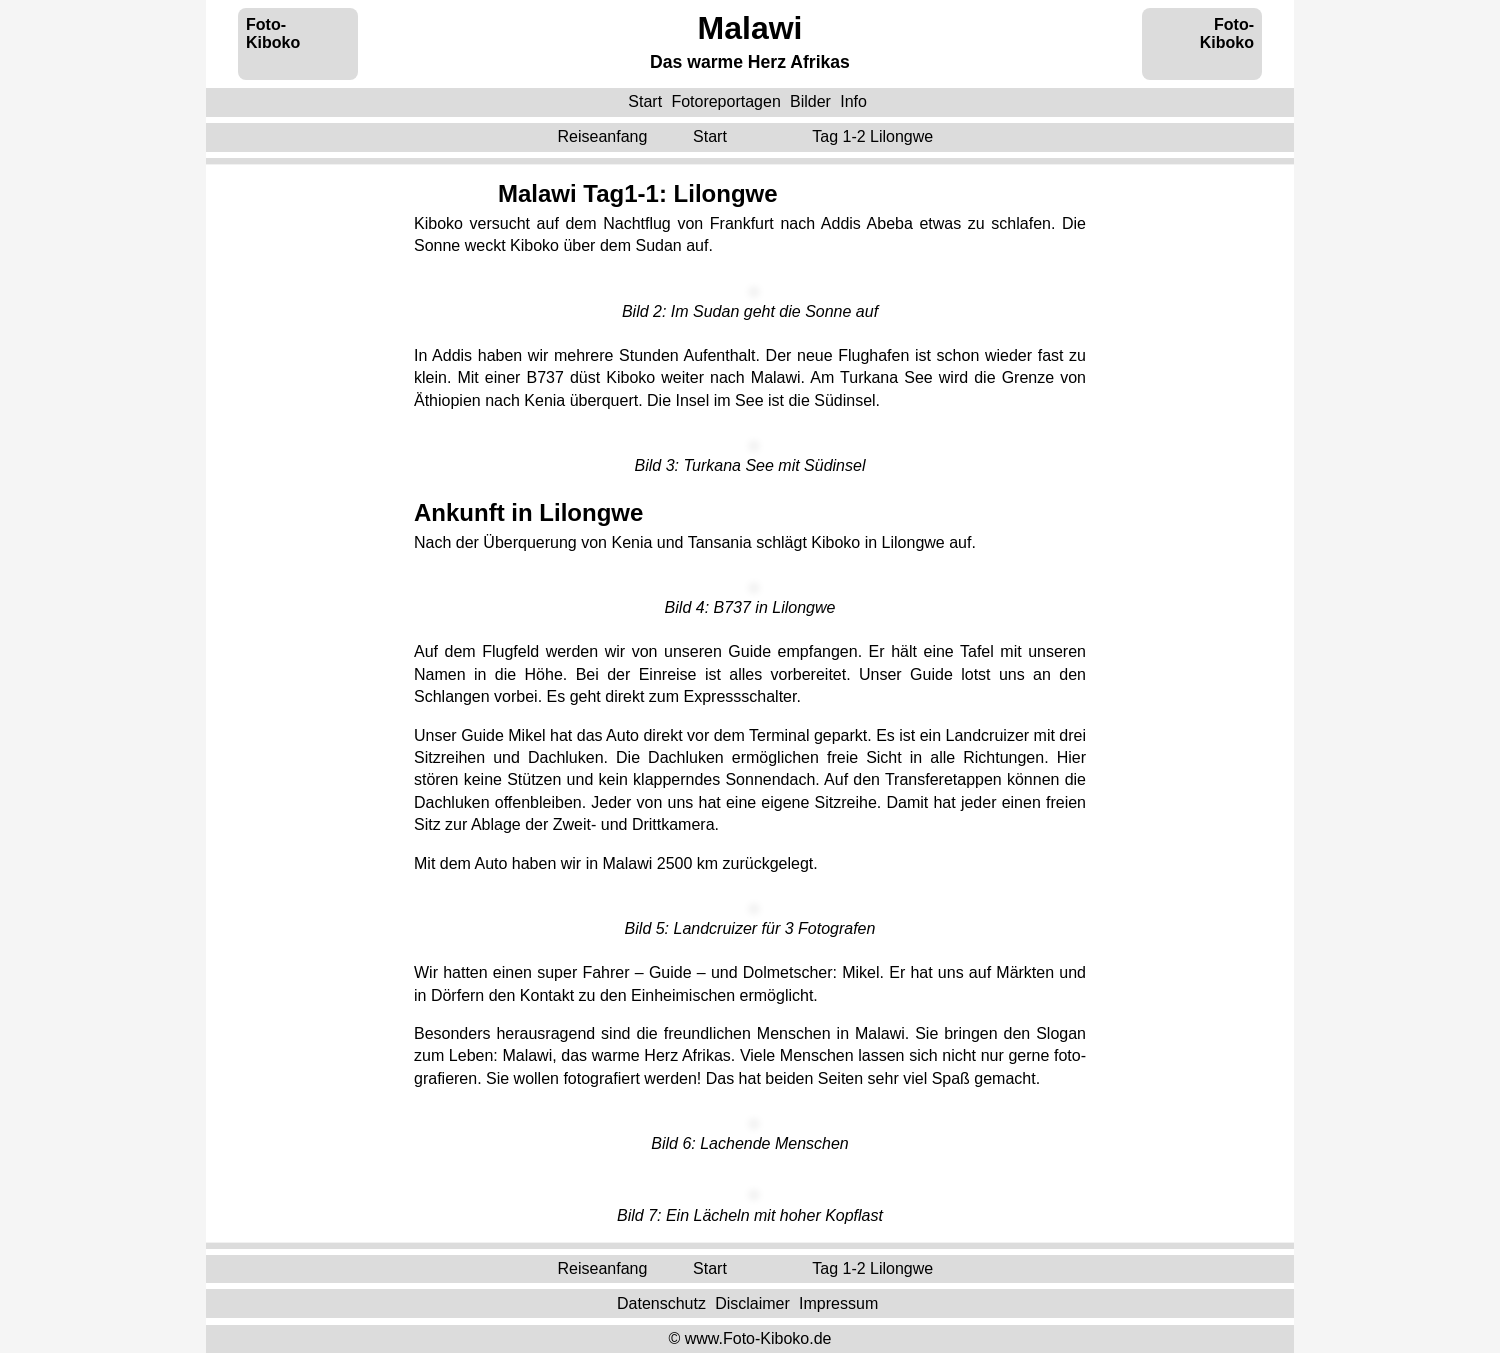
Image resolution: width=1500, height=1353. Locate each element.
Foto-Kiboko (273, 33)
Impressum (838, 1302)
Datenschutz (661, 1302)
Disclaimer (752, 1302)
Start (645, 101)
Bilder (810, 101)
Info (853, 101)
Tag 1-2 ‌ (874, 136)
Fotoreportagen (725, 101)
